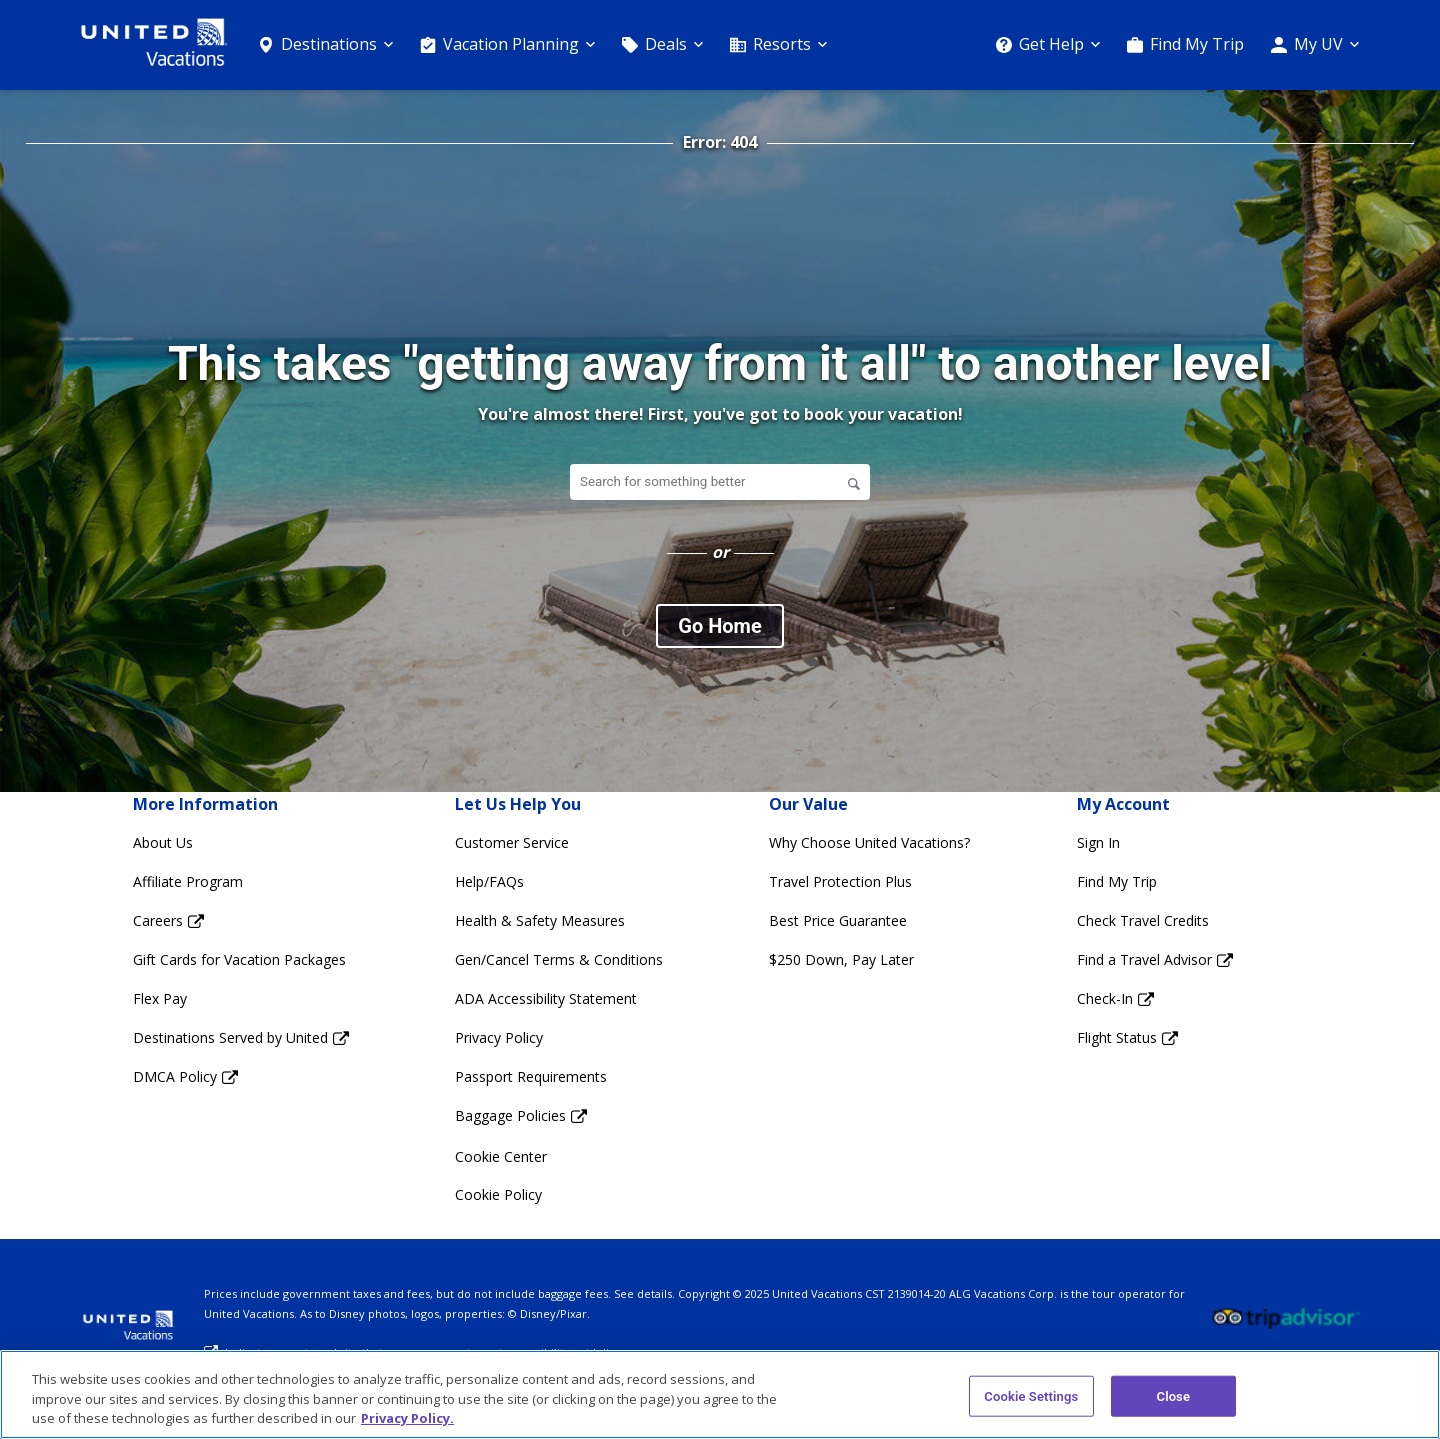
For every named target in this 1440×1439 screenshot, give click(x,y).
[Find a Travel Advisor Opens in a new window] (1155, 960)
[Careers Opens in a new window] (241, 921)
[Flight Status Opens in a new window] (1155, 1038)
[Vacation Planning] (507, 44)
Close (1174, 1395)
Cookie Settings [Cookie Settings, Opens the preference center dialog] (1031, 1395)
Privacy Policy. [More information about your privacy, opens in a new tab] (407, 1418)
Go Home (719, 626)
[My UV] (1315, 44)
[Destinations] (325, 44)
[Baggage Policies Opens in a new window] (559, 1116)
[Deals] (662, 44)
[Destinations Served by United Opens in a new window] (241, 1038)
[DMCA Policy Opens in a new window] (241, 1077)
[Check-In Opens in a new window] (1155, 999)
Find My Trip (1197, 44)
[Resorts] (778, 44)
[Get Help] (1048, 44)
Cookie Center (501, 1156)
